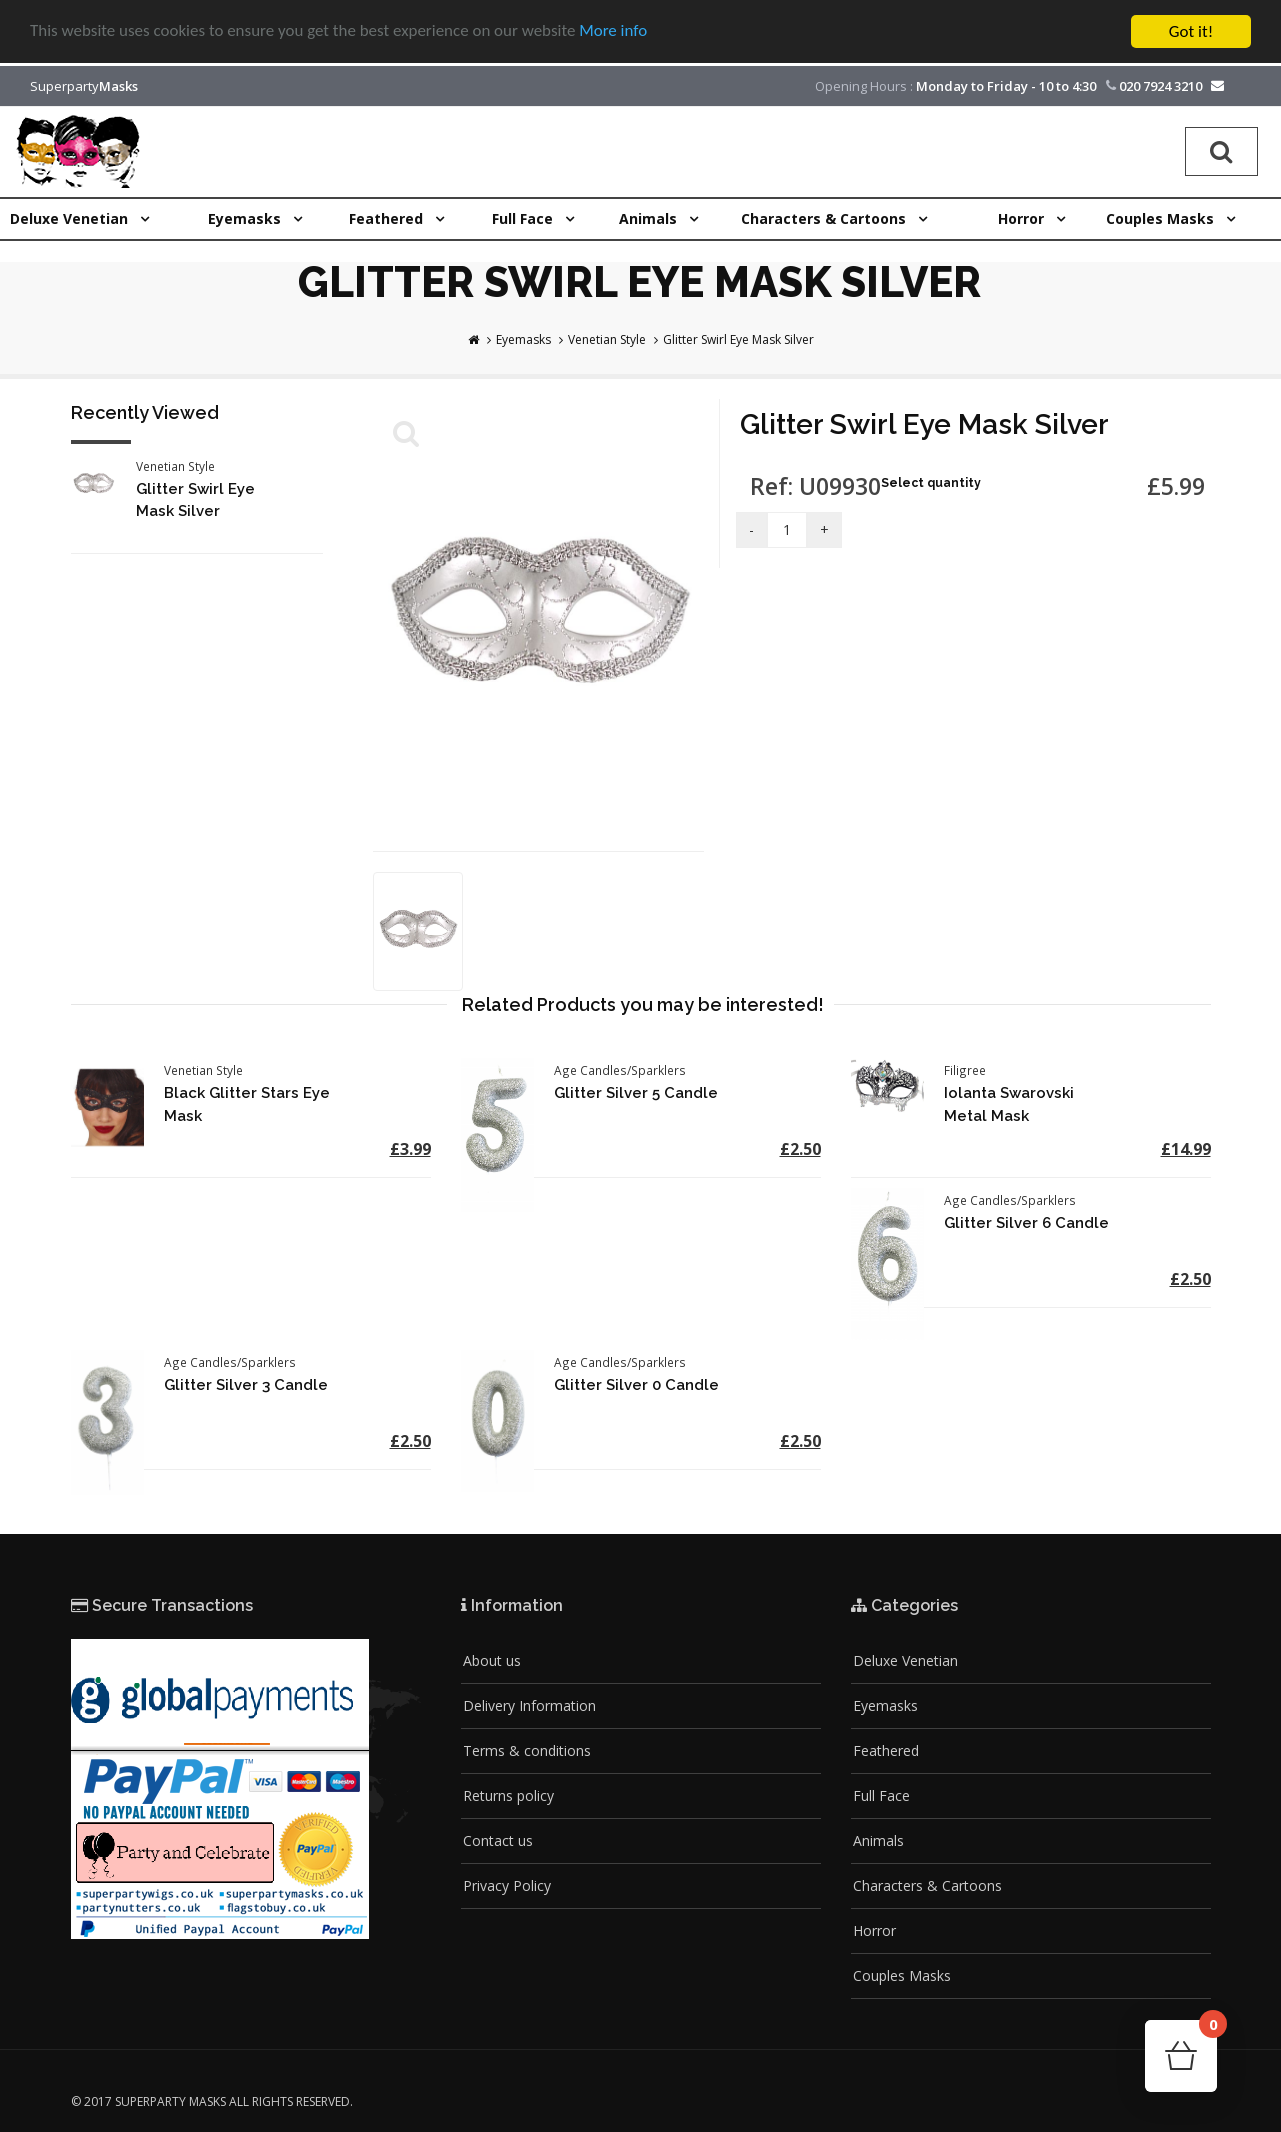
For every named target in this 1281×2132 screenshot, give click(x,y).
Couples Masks (902, 1975)
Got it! (1191, 31)
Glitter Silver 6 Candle (1026, 1223)
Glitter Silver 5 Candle (636, 1093)
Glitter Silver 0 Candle (636, 1385)
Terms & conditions (527, 1750)
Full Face (881, 1795)
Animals (878, 1840)
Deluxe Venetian (905, 1660)
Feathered (886, 1750)
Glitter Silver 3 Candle (246, 1385)
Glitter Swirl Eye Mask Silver (738, 339)
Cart (1208, 2030)
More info (615, 31)
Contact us (498, 1840)
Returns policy (508, 1795)
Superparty (84, 86)
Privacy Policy (507, 1885)
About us (492, 1660)
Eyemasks (523, 339)
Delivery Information (529, 1705)
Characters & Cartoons (927, 1885)
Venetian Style (607, 339)
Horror (874, 1930)
